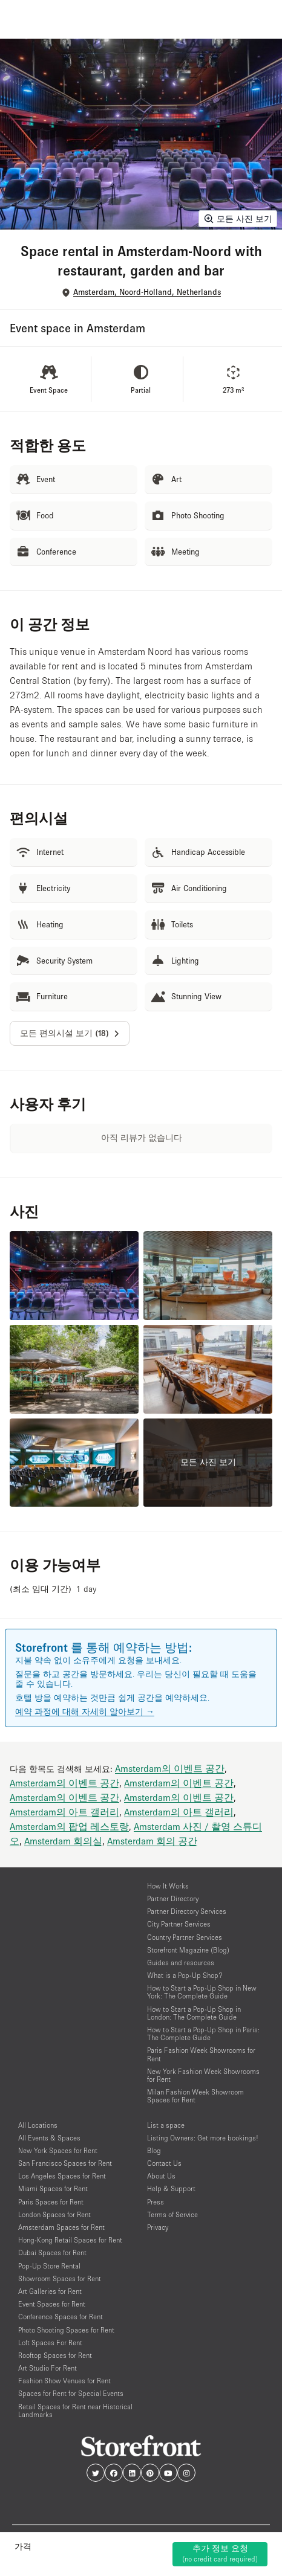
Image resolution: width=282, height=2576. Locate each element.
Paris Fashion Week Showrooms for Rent (201, 2054)
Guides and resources (180, 1962)
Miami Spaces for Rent (53, 2188)
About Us (161, 2176)
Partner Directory (172, 1898)
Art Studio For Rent (47, 2368)
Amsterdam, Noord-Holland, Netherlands (147, 292)
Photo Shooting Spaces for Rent (66, 2330)
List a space (166, 2125)
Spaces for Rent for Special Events (70, 2393)
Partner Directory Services (186, 1911)
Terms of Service (172, 2214)
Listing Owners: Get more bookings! (202, 2138)
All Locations (37, 2125)
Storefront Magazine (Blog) (188, 1950)
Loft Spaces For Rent (50, 2342)
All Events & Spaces (49, 2138)
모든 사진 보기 (237, 218)
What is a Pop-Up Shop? (185, 1975)
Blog (154, 2150)
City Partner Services (179, 1924)
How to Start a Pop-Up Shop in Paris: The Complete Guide (203, 2033)
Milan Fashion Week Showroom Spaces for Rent (195, 2096)
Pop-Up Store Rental (49, 2266)
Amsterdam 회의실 (63, 1840)
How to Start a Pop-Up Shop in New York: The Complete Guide (202, 1992)
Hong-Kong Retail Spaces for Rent (70, 2240)
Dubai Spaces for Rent (52, 2252)
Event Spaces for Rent (51, 2304)
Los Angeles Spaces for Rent (62, 2176)
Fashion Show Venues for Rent (64, 2380)
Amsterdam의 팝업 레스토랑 (69, 1826)
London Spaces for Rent (54, 2214)
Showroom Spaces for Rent (59, 2278)
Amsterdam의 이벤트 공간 (170, 1768)
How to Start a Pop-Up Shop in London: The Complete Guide (194, 2013)
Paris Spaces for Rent (51, 2202)
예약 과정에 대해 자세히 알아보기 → (84, 1711)
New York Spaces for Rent (57, 2150)
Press (155, 2202)
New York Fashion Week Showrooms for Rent (203, 2075)
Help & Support (171, 2188)
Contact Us (164, 2163)
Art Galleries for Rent (50, 2291)
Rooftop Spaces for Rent (55, 2355)
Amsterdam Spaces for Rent (61, 2227)
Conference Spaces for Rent (60, 2316)
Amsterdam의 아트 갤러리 (64, 1811)
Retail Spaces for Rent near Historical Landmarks (75, 2410)
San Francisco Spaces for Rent (65, 2163)
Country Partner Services (184, 1937)
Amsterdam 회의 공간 (152, 1840)
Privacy (157, 2227)
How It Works (168, 1886)
